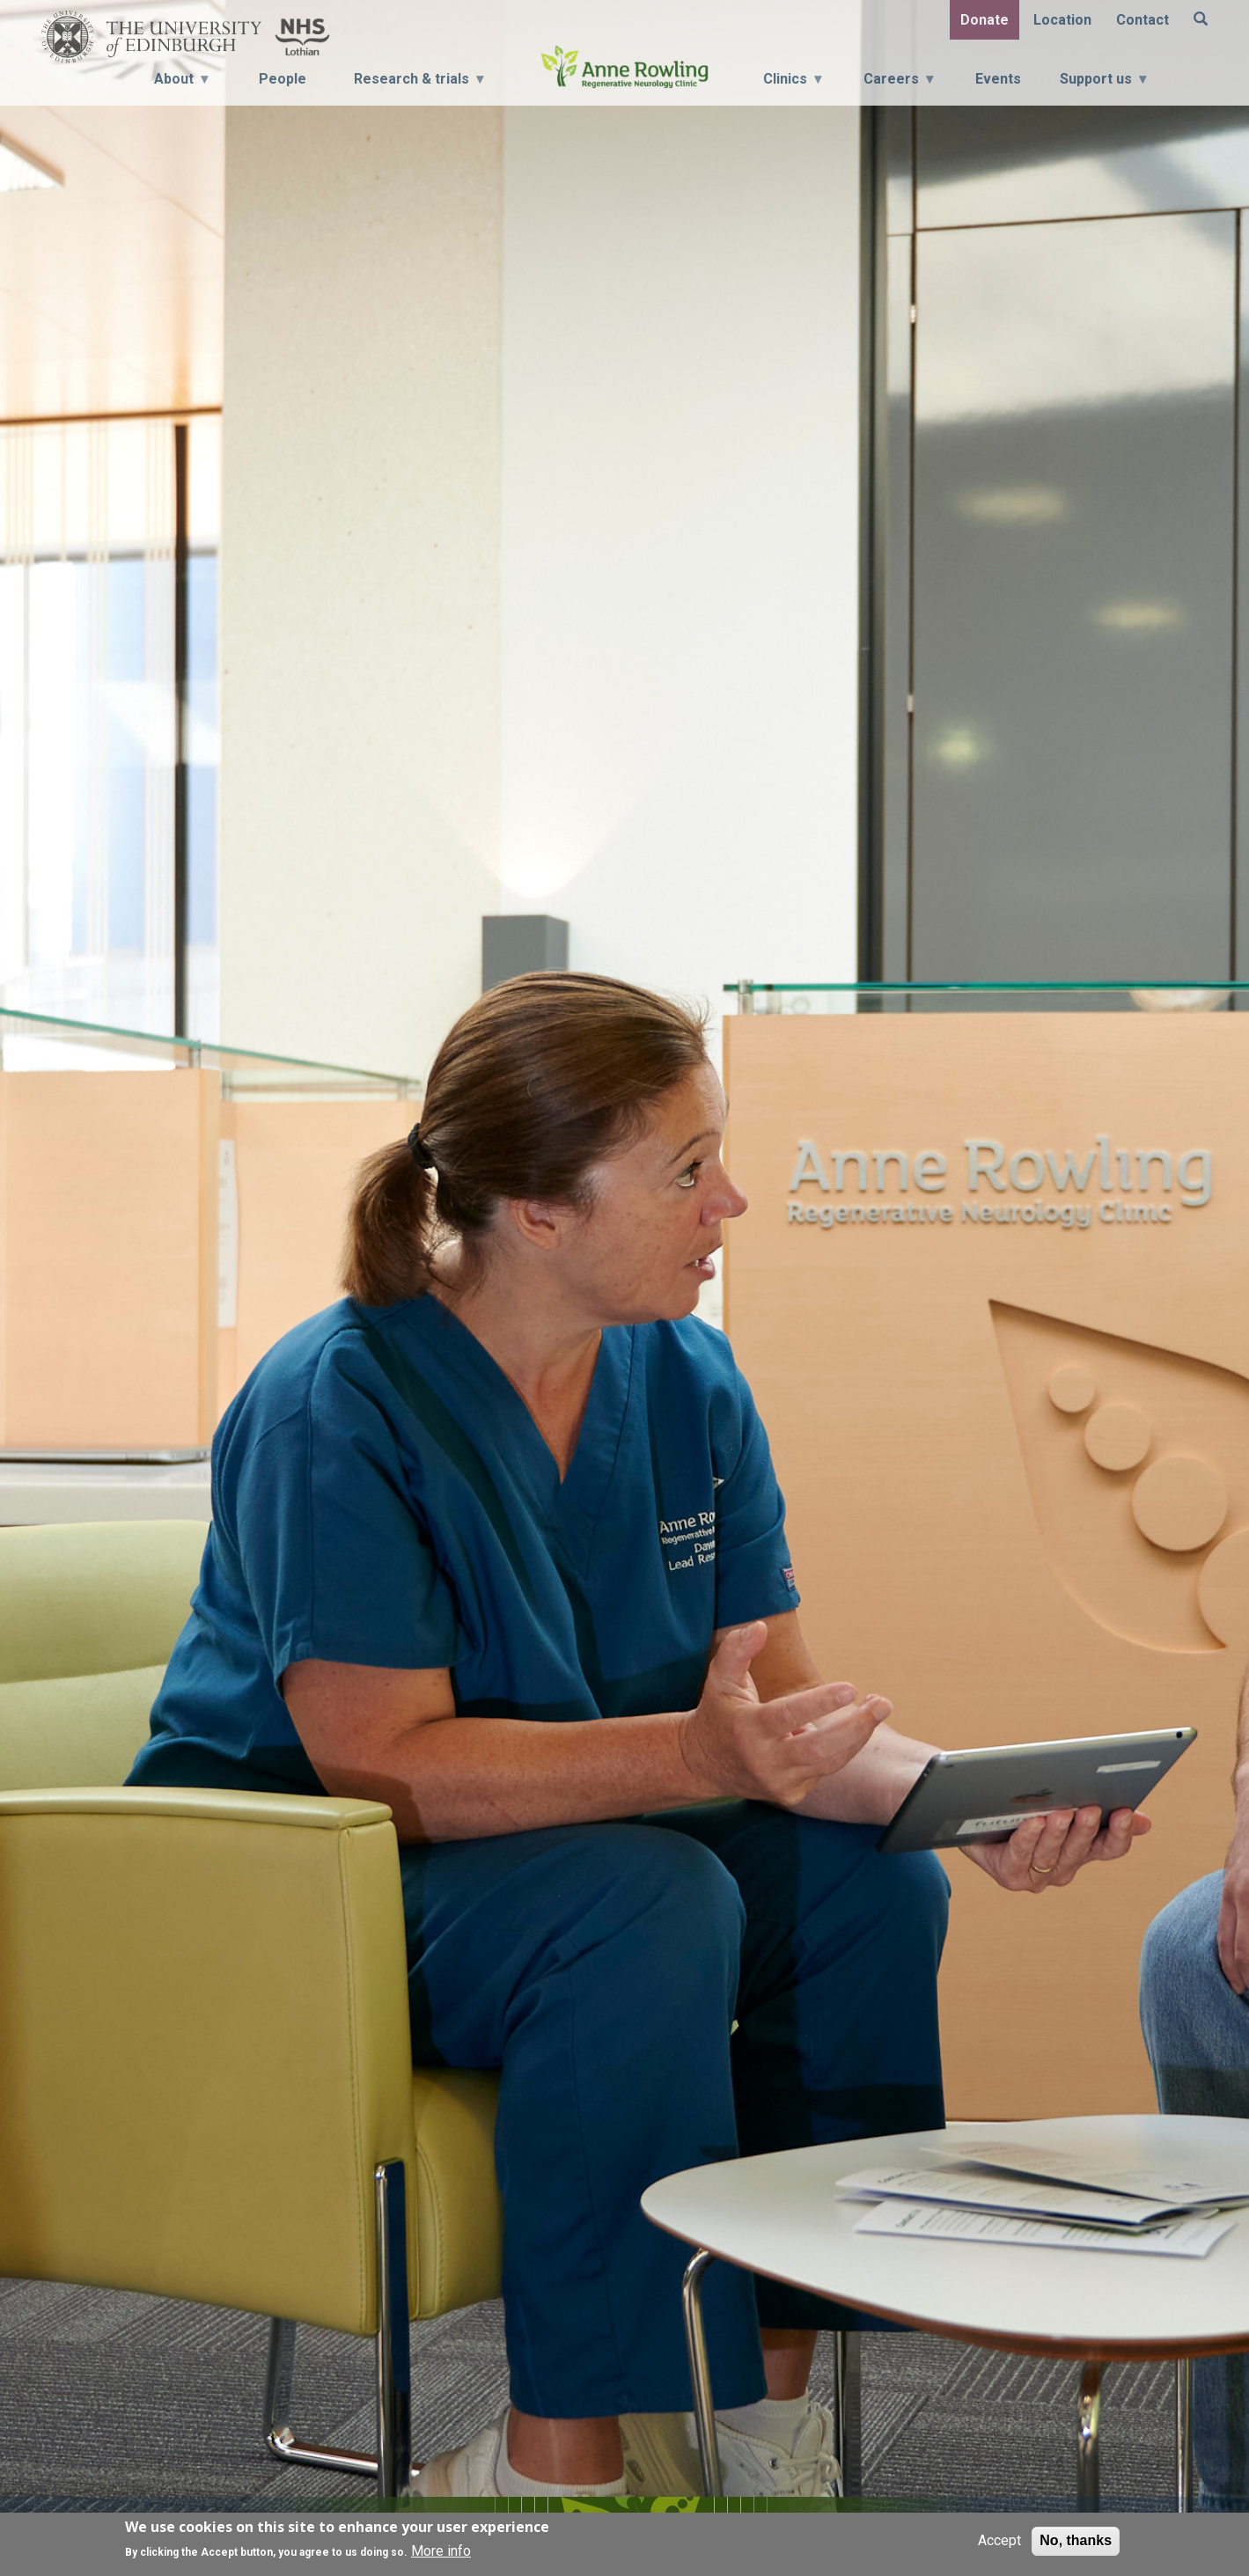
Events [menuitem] (998, 78)
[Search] (1200, 20)
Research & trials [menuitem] (413, 83)
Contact (1142, 19)
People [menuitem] (282, 78)
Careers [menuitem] (898, 83)
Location (1062, 19)
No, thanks (1076, 2540)
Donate (984, 19)
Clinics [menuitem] (792, 83)
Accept (999, 2540)
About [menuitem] (175, 83)
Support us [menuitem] (1103, 83)
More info (441, 2551)
